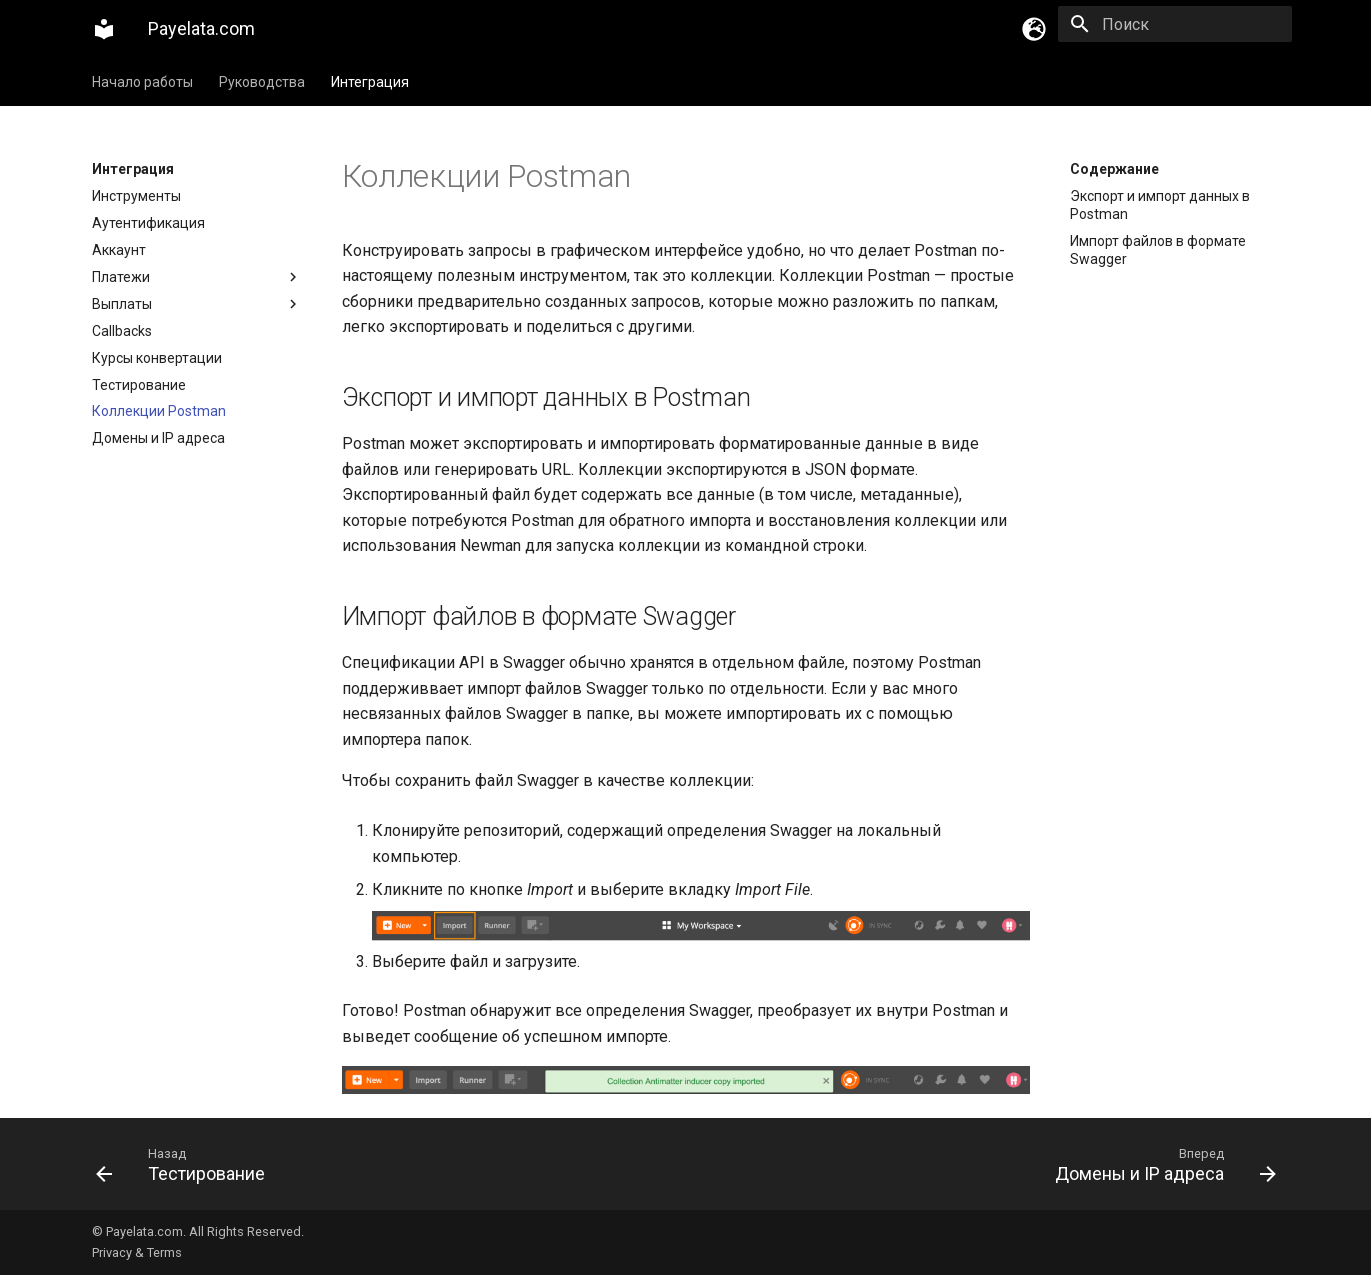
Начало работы (142, 82)
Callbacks (122, 331)
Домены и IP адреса (158, 438)
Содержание (1114, 169)
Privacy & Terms (137, 1252)
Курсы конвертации (157, 358)
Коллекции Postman (159, 411)
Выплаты (197, 304)
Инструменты (136, 196)
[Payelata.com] (104, 29)
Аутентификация (148, 223)
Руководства (262, 82)
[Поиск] (1175, 24)
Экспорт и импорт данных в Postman (1160, 205)
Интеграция (370, 82)
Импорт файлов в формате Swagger (1158, 250)
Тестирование (139, 385)
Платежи (197, 277)
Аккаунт (119, 250)
